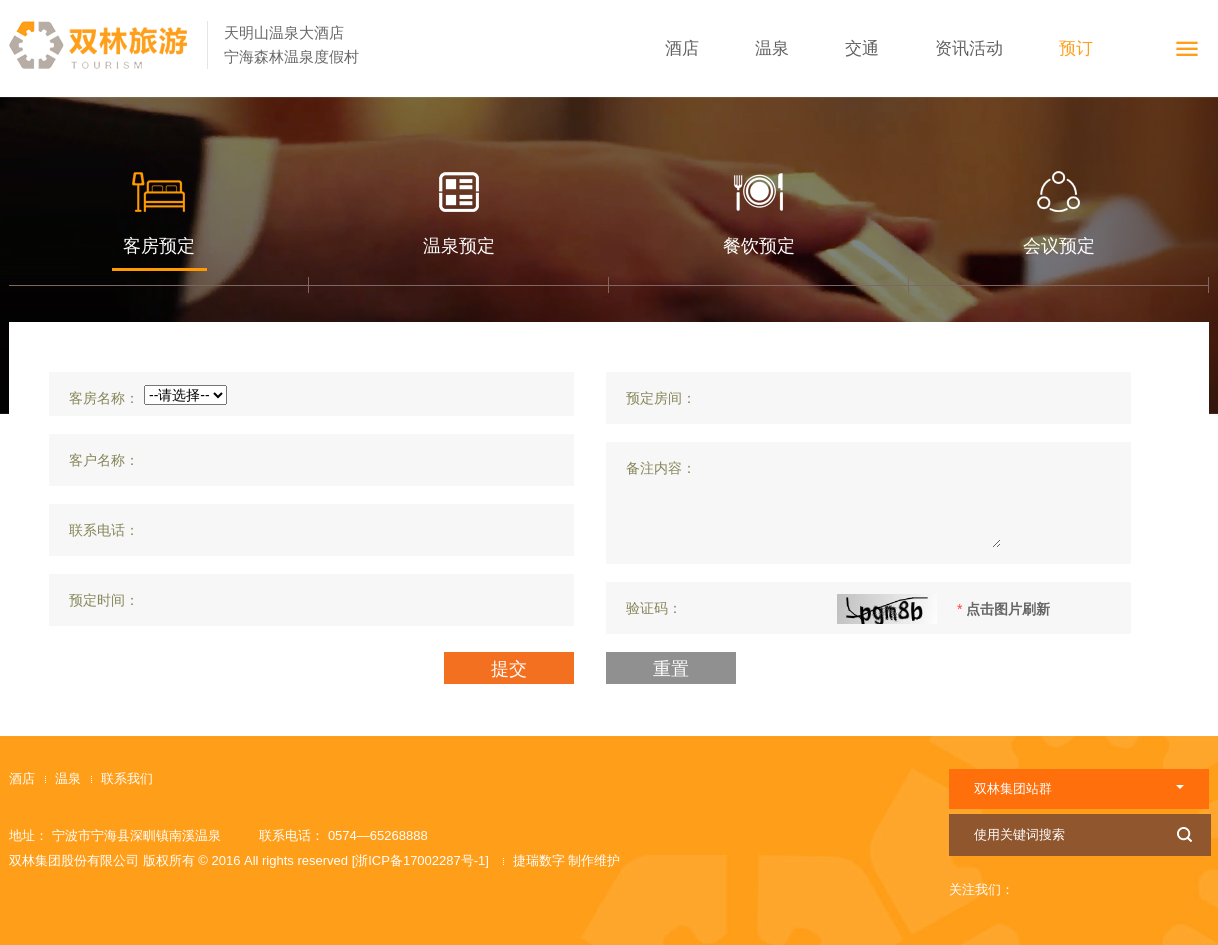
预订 (1076, 48)
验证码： (654, 608)
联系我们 (127, 778)
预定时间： (104, 600)
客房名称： (104, 398)
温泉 (772, 48)
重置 (671, 669)
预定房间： (661, 398)
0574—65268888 (378, 835)
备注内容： (661, 468)
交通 (862, 48)
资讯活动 (969, 48)
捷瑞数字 (541, 860)
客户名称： (104, 460)
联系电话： (104, 530)
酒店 (682, 48)
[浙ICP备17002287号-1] (420, 860)
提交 (509, 669)
